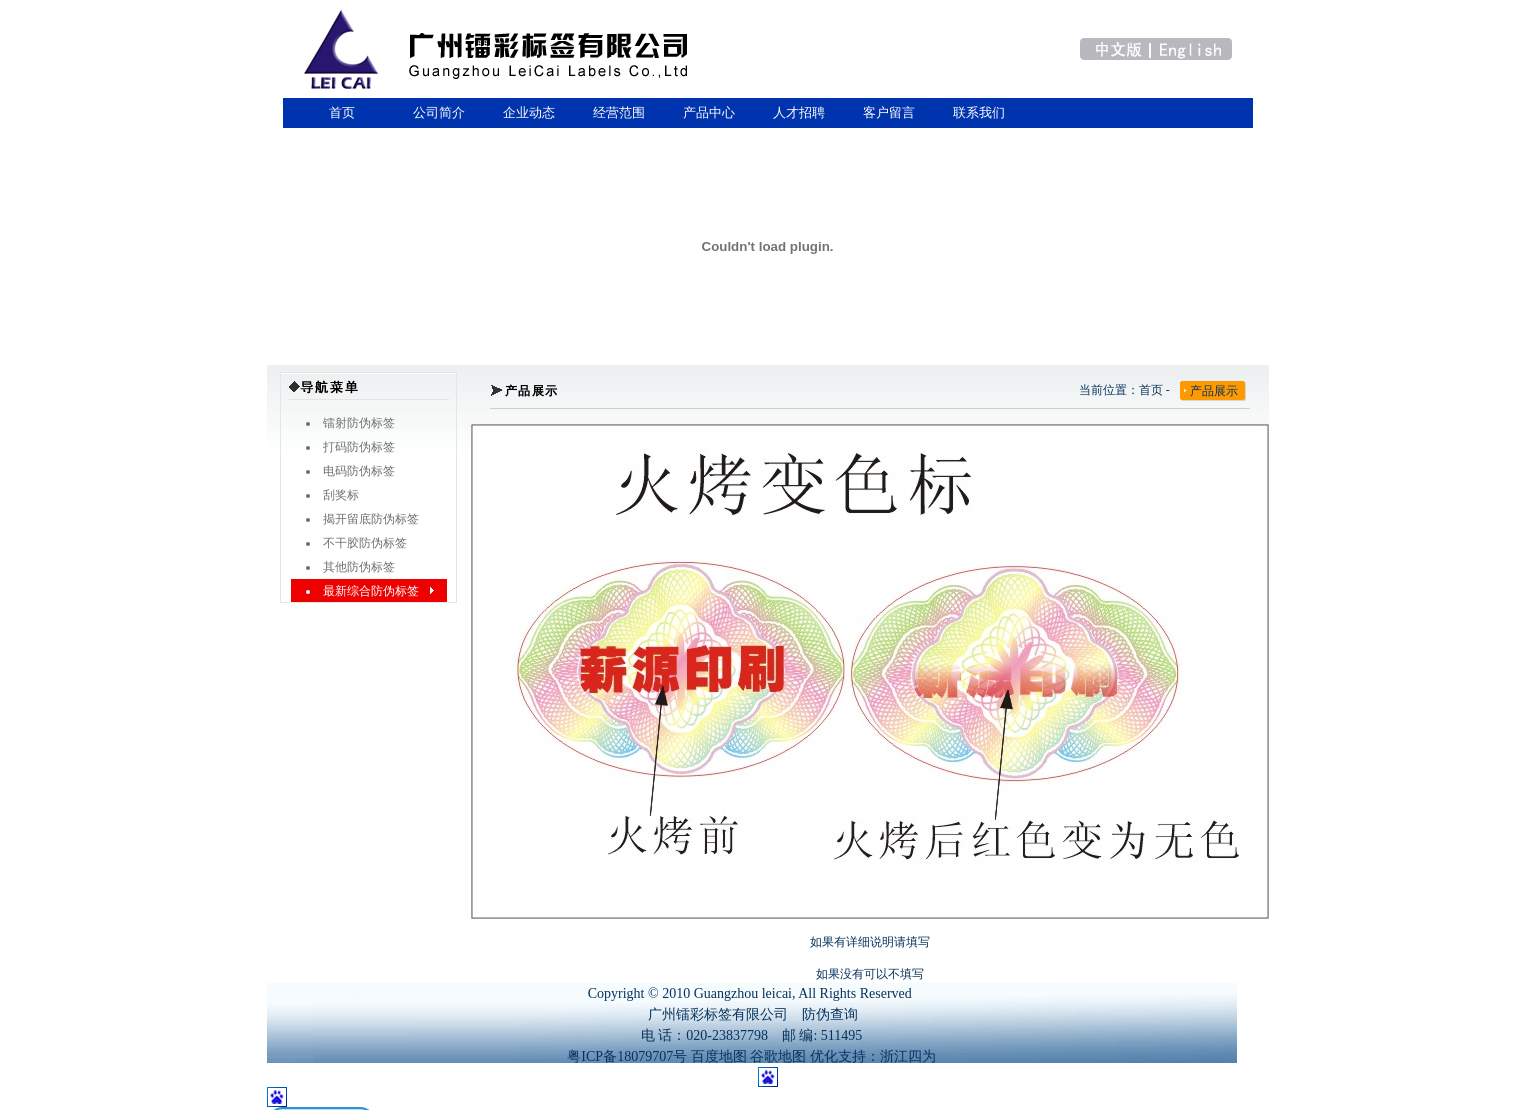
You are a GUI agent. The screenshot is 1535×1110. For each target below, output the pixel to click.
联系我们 (979, 112)
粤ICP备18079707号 (627, 1056)
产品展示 (1214, 391)
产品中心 (709, 112)
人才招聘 (799, 112)
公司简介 (439, 112)
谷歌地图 (778, 1056)
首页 (339, 112)
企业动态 (529, 112)
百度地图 (719, 1056)
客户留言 (889, 112)
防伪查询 (830, 1014)
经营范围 (619, 112)
